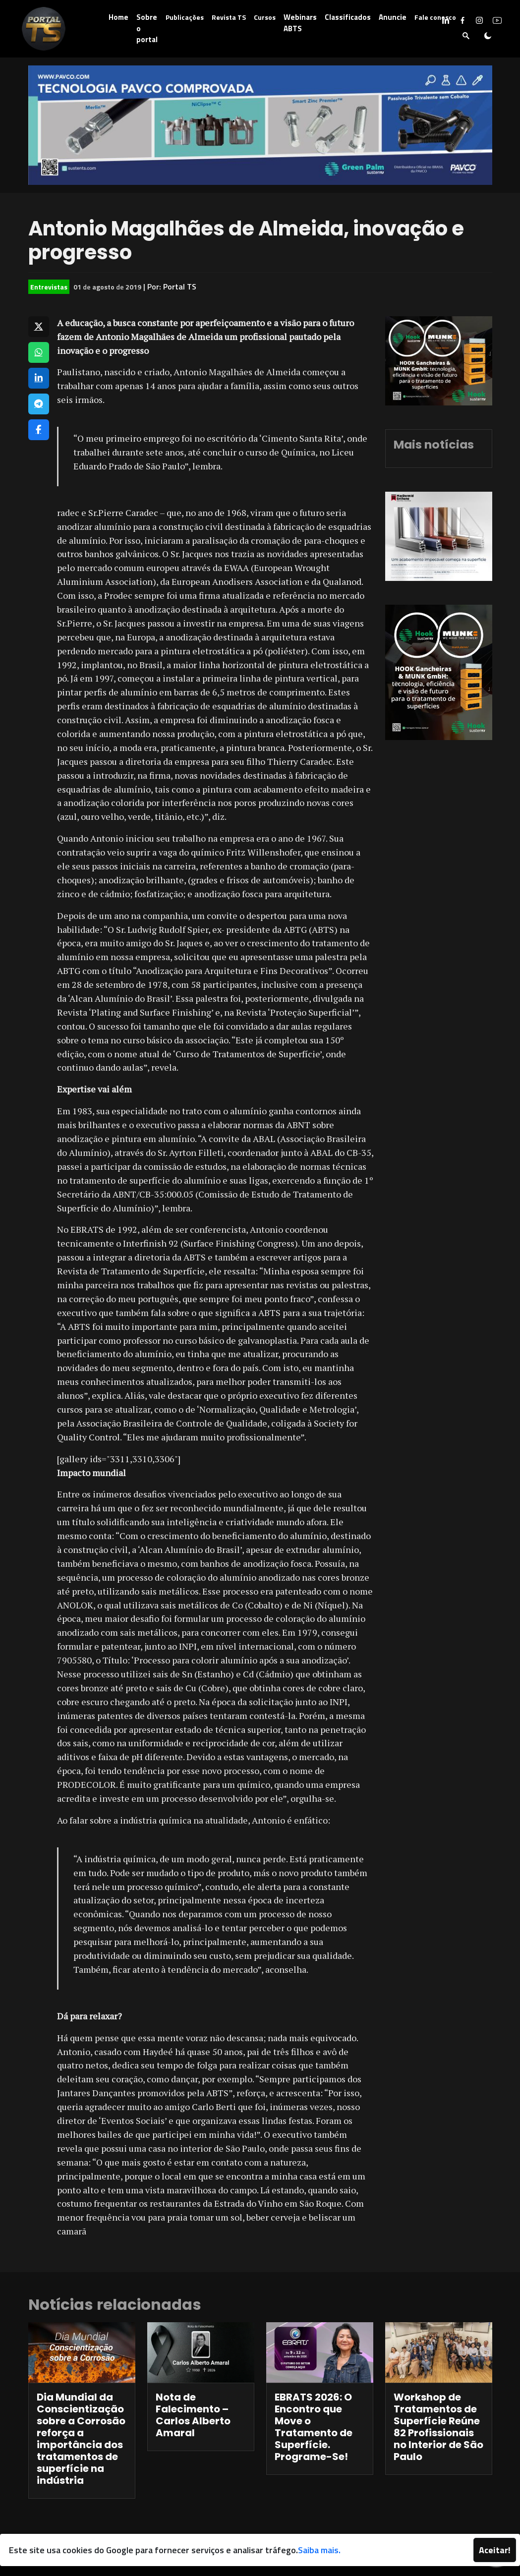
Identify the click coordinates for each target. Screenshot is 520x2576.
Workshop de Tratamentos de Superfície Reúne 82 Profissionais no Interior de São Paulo (438, 2426)
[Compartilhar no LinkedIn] (38, 378)
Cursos (265, 17)
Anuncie (392, 17)
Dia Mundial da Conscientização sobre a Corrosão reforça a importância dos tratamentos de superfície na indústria (81, 2438)
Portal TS (179, 286)
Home (118, 17)
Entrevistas (48, 287)
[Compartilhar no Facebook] (38, 429)
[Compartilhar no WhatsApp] (38, 352)
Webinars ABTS (300, 22)
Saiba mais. (319, 2550)
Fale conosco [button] (435, 17)
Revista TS (229, 17)
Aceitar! (495, 2550)
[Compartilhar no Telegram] (38, 404)
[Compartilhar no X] (38, 326)
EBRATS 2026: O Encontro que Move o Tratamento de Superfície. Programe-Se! (313, 2426)
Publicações (185, 17)
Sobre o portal (147, 28)
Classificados (348, 17)
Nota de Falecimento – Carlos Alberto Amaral (193, 2415)
